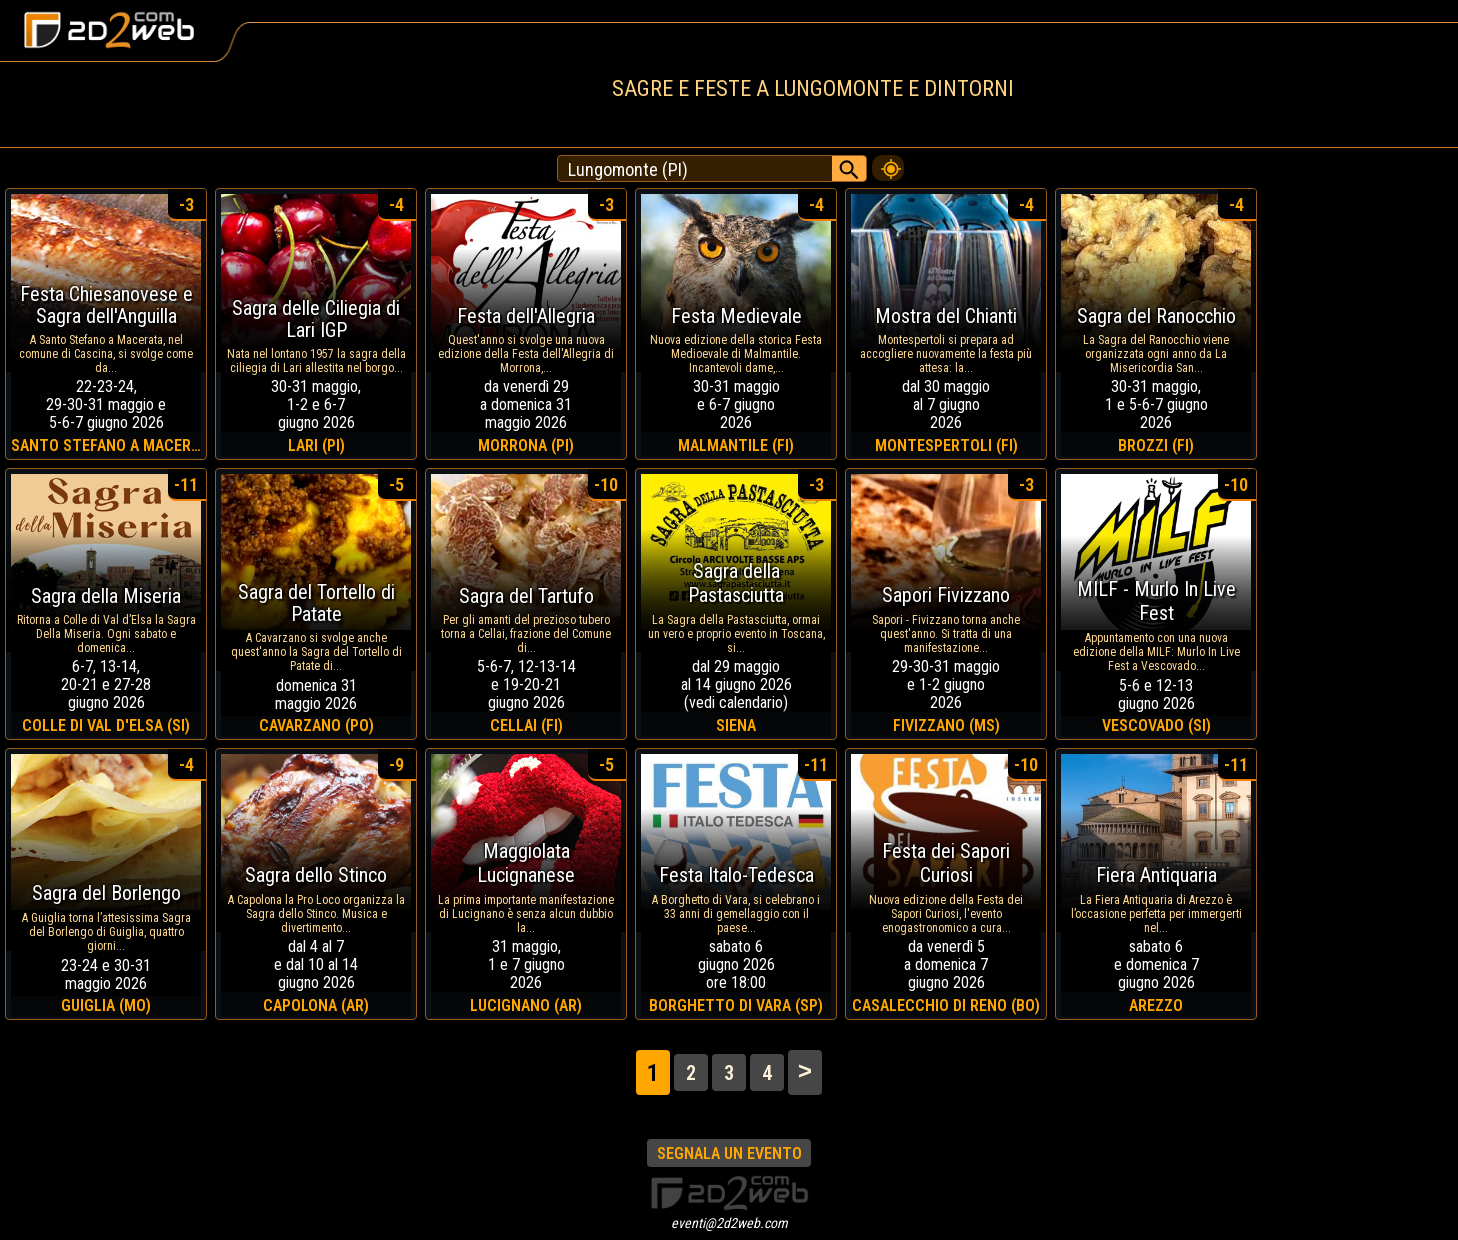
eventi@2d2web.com (729, 1223)
